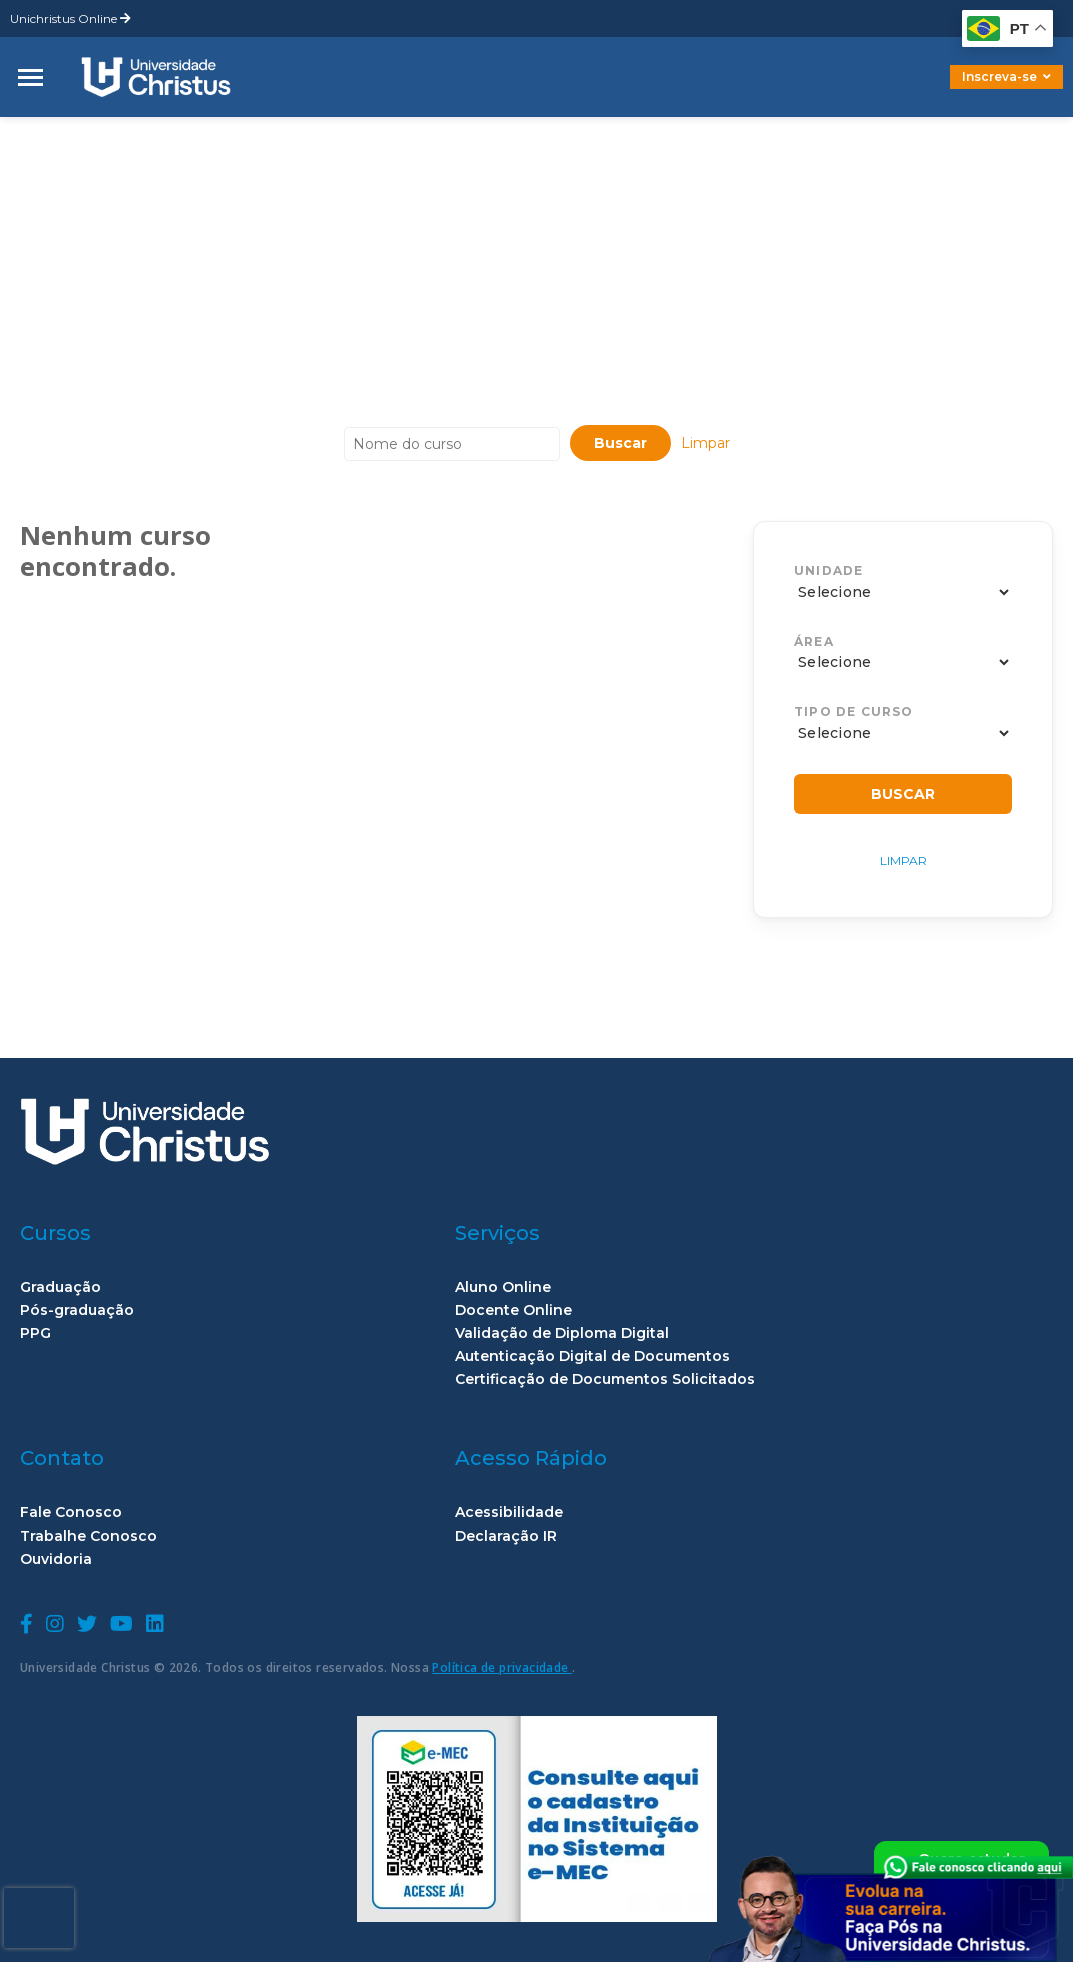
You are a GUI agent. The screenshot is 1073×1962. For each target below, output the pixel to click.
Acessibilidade (509, 1512)
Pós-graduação (77, 1310)
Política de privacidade (502, 1667)
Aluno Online (503, 1287)
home (43, 132)
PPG (35, 1333)
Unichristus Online (70, 18)
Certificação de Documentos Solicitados (605, 1379)
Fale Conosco (71, 1512)
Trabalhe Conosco (88, 1536)
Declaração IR (506, 1536)
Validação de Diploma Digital (562, 1333)
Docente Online (513, 1310)
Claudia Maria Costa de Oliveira (228, 132)
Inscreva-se (1006, 76)
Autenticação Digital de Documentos (592, 1356)
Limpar (705, 443)
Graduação (60, 1287)
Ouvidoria (56, 1559)
